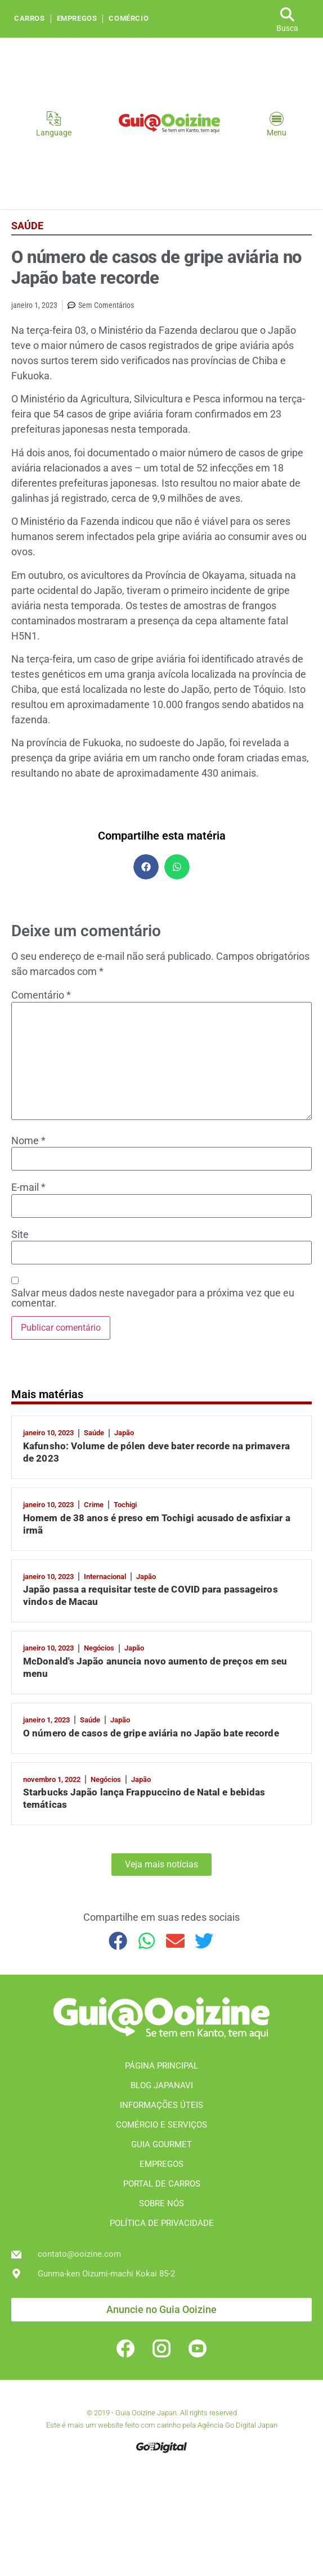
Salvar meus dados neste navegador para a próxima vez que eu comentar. (152, 1298)
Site (20, 1235)
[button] (146, 866)
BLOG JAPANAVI (162, 2085)
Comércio (129, 18)
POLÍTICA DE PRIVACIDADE (162, 2223)
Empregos (77, 18)
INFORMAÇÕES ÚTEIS (161, 2105)
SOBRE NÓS (161, 2203)
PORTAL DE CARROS (161, 2184)
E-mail (28, 1187)
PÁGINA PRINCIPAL (161, 2066)
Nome (28, 1141)
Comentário (41, 995)
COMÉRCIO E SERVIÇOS (161, 2125)
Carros (29, 18)
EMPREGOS (161, 2164)
